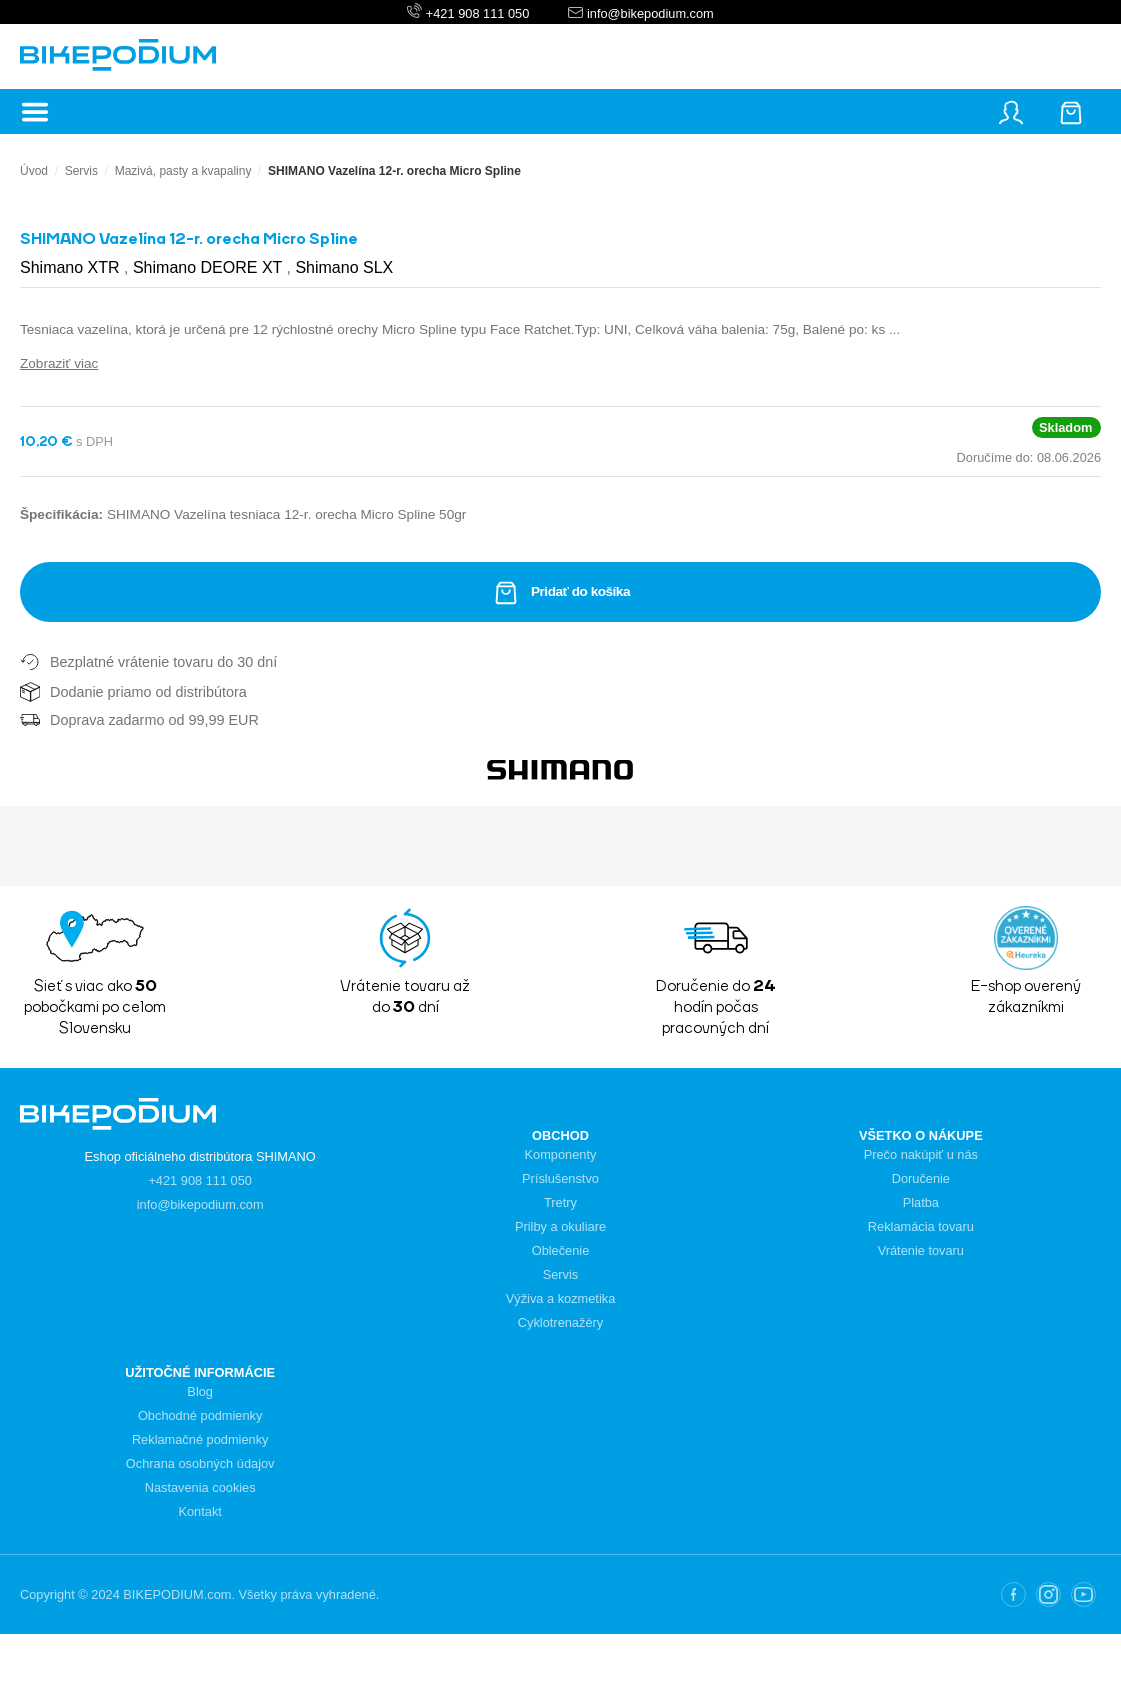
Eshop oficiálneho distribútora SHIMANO (200, 1156)
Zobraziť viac (59, 363)
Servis (81, 171)
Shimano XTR (72, 267)
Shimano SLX (344, 267)
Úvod (34, 171)
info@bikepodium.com (648, 13)
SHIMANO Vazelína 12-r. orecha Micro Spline (394, 171)
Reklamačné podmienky (200, 1439)
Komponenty (561, 1154)
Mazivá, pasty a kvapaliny (183, 171)
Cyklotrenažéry (560, 1322)
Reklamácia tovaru (921, 1226)
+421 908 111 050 (478, 13)
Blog (200, 1391)
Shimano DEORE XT (210, 267)
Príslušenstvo (560, 1178)
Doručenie (921, 1178)
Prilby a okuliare (560, 1226)
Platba (921, 1202)
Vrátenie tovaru (921, 1250)
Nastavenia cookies (200, 1487)
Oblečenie (561, 1250)
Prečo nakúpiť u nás (921, 1154)
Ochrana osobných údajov (200, 1463)
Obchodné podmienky (200, 1415)
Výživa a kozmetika (561, 1298)
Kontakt (199, 1511)
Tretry (560, 1202)
